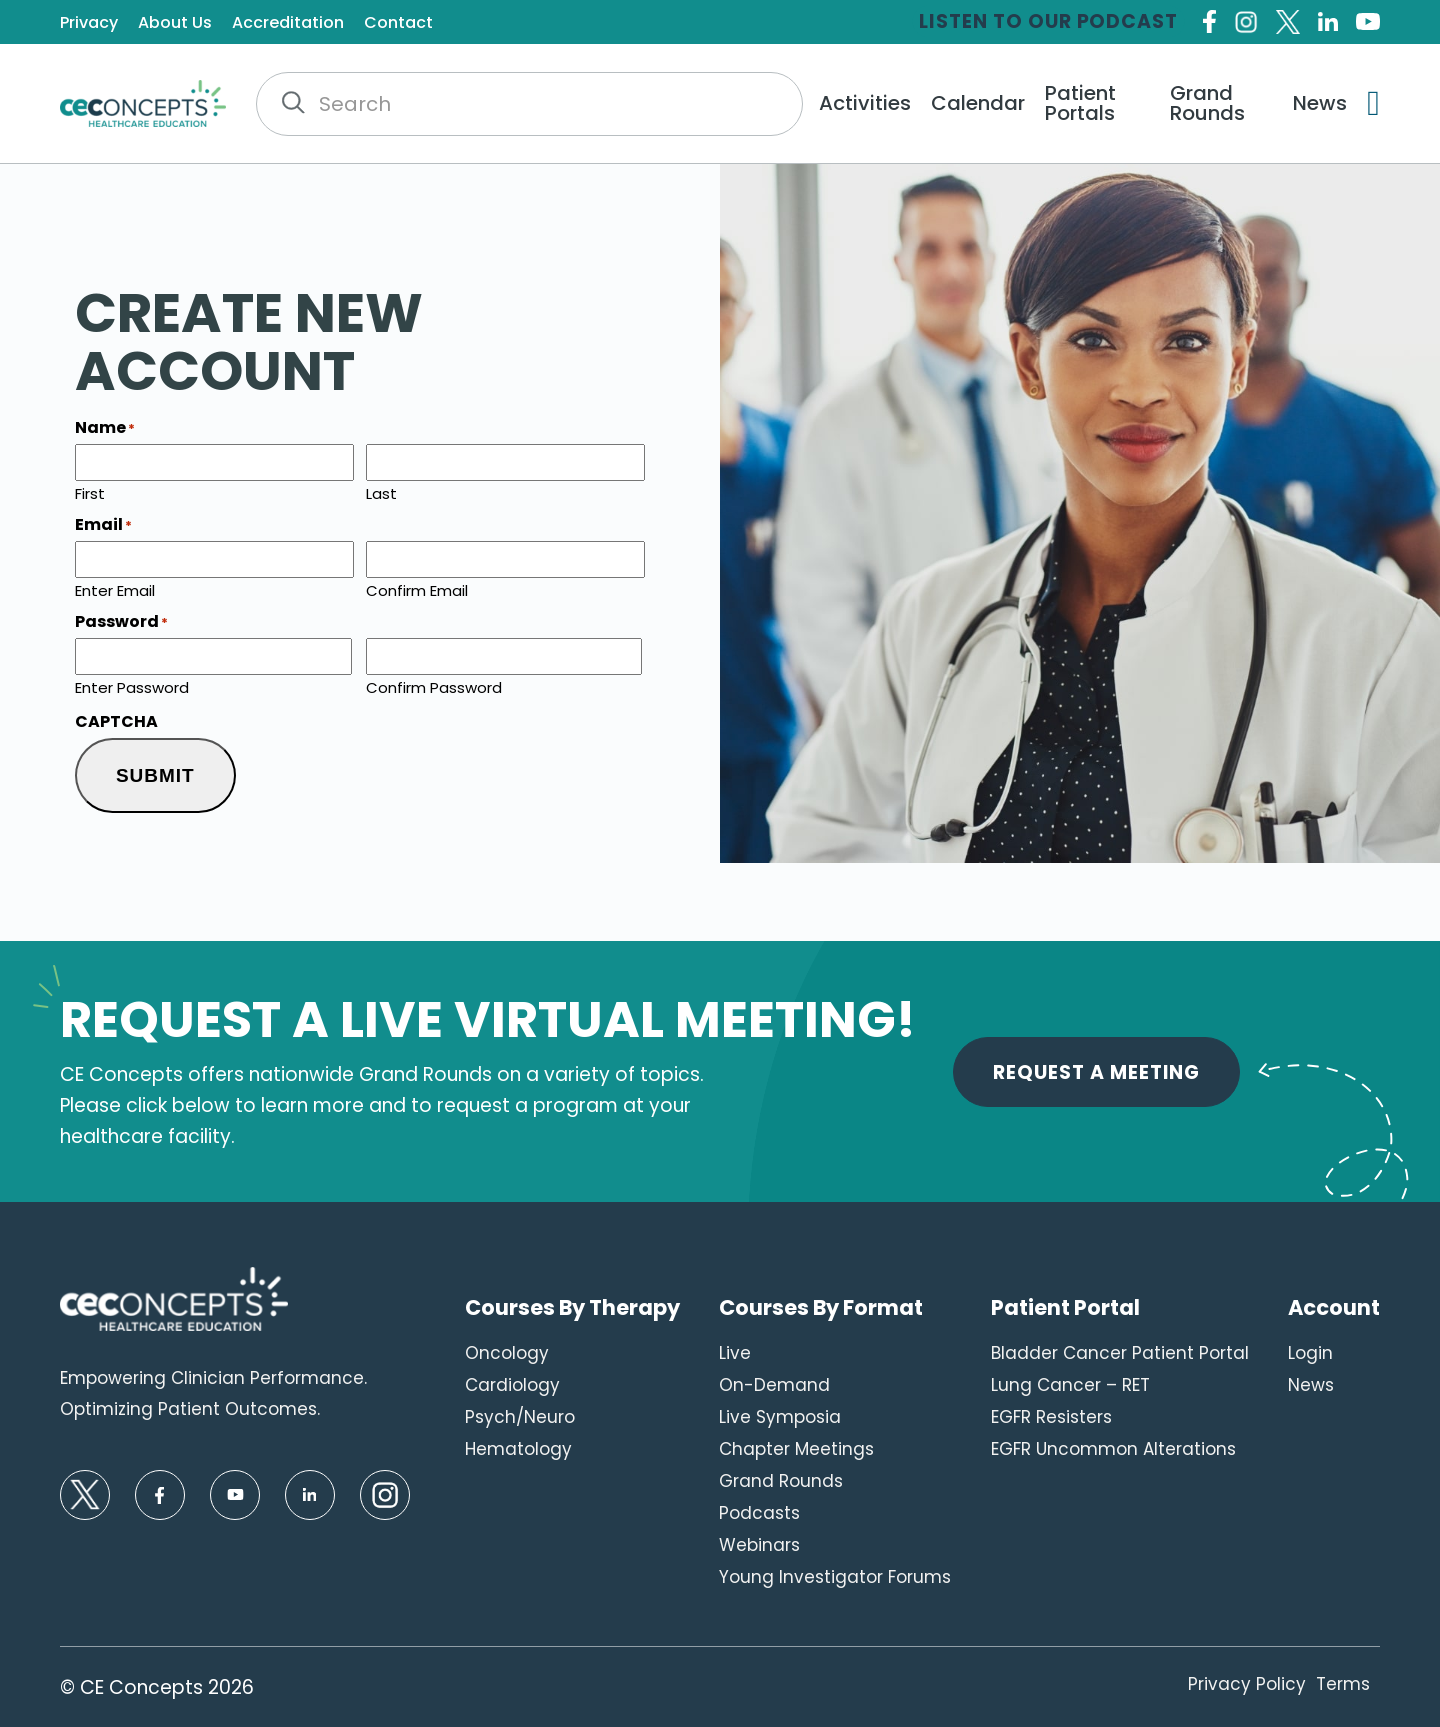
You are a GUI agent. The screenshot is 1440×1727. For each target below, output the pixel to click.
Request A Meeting (1096, 1072)
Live (735, 1353)
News (1320, 103)
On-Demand (774, 1385)
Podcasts (759, 1513)
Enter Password (132, 686)
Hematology (518, 1449)
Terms (1343, 1684)
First (90, 492)
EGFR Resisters (1051, 1417)
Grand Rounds (1207, 103)
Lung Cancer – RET (1070, 1385)
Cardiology (512, 1385)
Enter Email (115, 589)
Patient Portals (1080, 103)
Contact (398, 23)
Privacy (89, 23)
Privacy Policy (1247, 1684)
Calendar (978, 103)
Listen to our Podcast (1048, 21)
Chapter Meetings (796, 1449)
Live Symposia (780, 1417)
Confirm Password (434, 686)
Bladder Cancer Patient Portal (1120, 1353)
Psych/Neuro (520, 1417)
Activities (865, 103)
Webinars (759, 1545)
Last (381, 492)
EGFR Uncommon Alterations (1113, 1449)
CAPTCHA (116, 722)
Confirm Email (417, 589)
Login (1310, 1353)
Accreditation (288, 23)
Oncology (507, 1353)
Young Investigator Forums (835, 1577)
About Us (175, 23)
